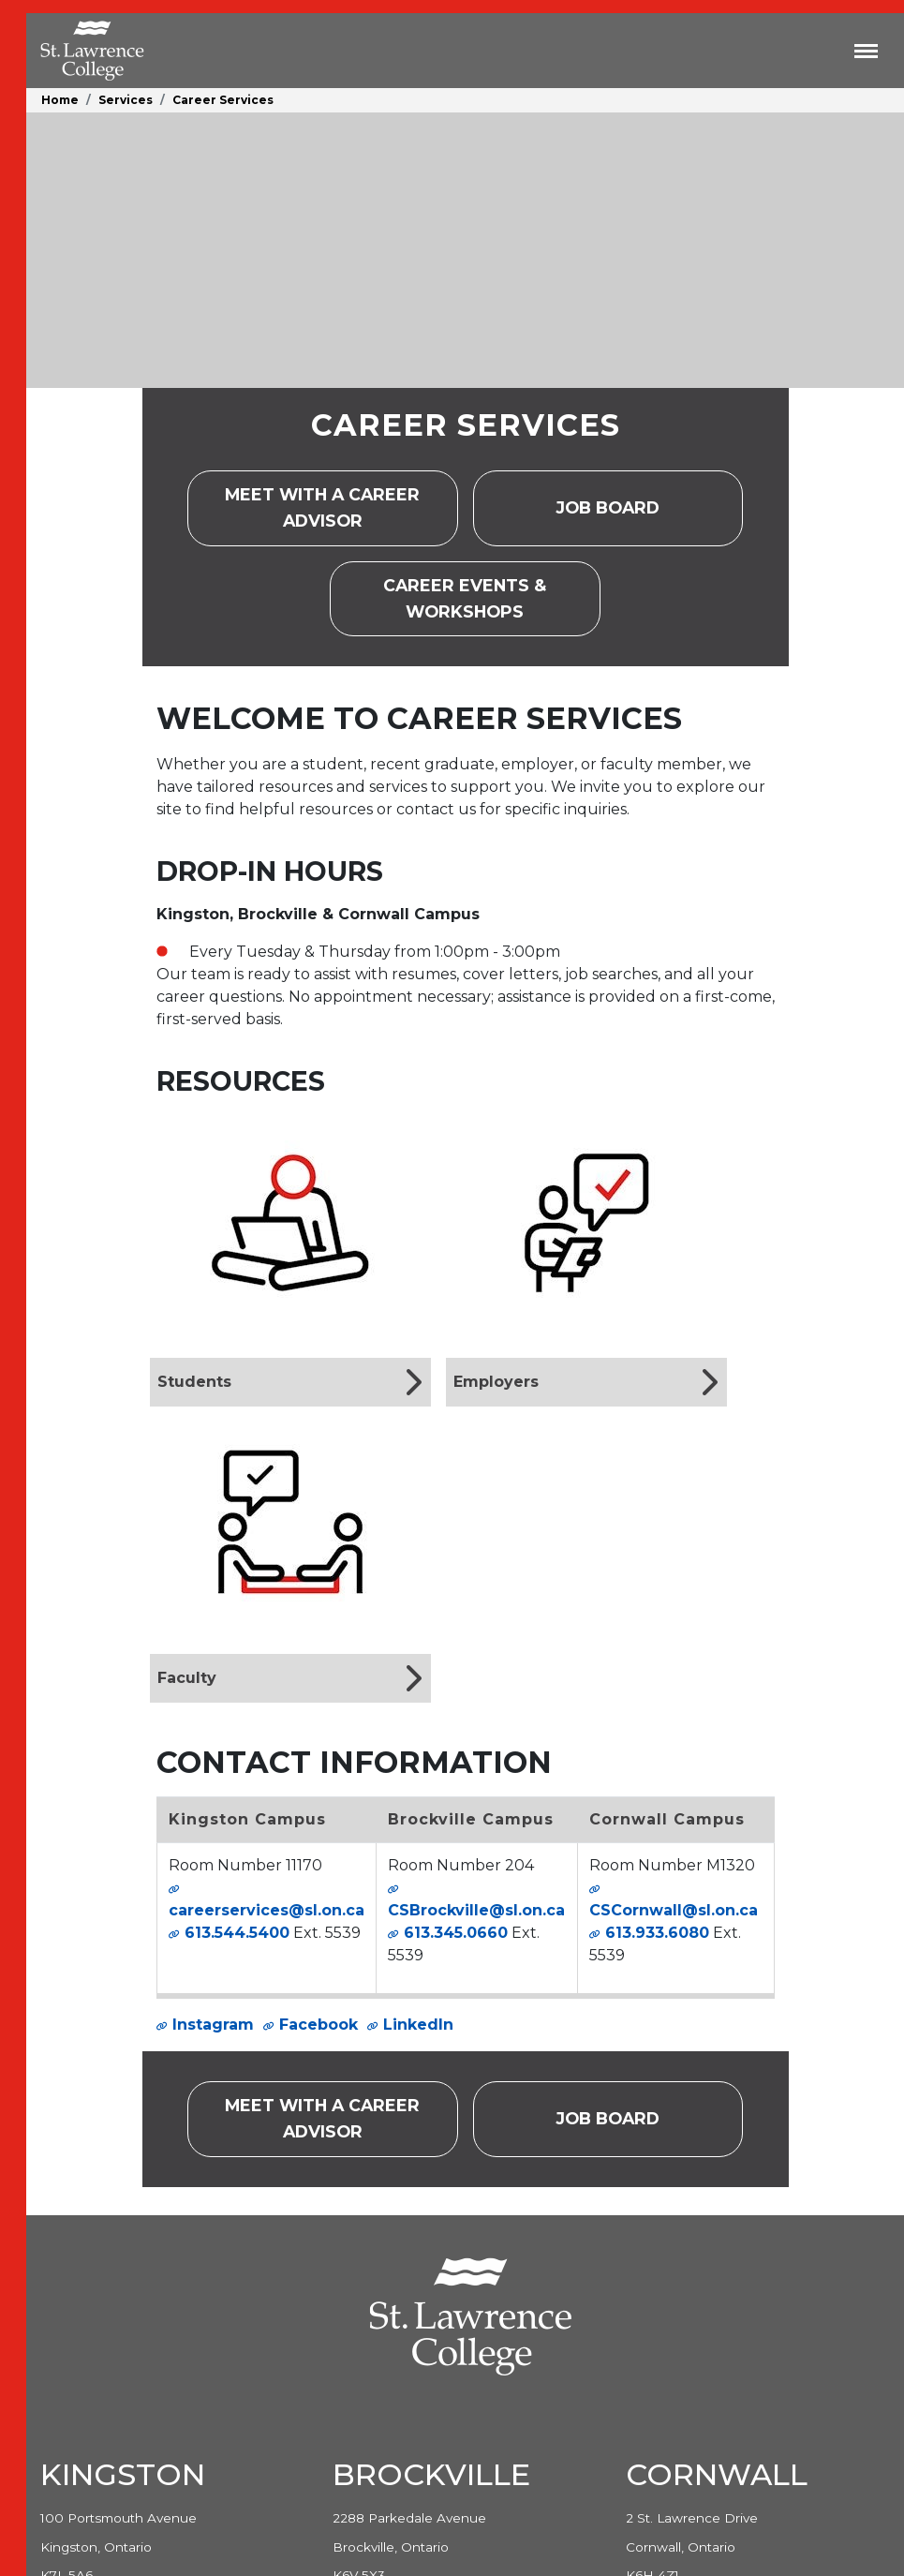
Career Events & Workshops (491, 598)
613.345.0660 (456, 1933)
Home (60, 100)
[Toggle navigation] (866, 51)
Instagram (213, 2024)
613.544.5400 (237, 1933)
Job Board (626, 514)
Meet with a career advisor (341, 507)
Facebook (318, 2024)
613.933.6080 (657, 1933)
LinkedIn (418, 2024)
